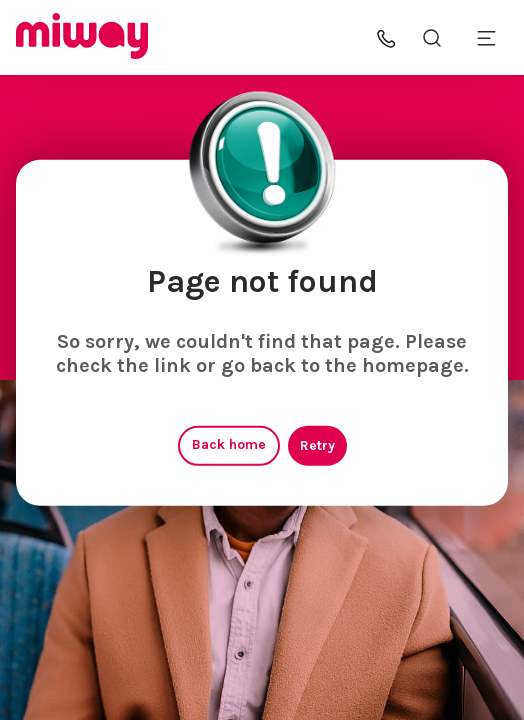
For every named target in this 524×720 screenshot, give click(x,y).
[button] (387, 38)
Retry (317, 445)
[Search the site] (432, 38)
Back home (229, 444)
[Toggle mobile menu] (486, 38)
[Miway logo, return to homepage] (82, 37)
